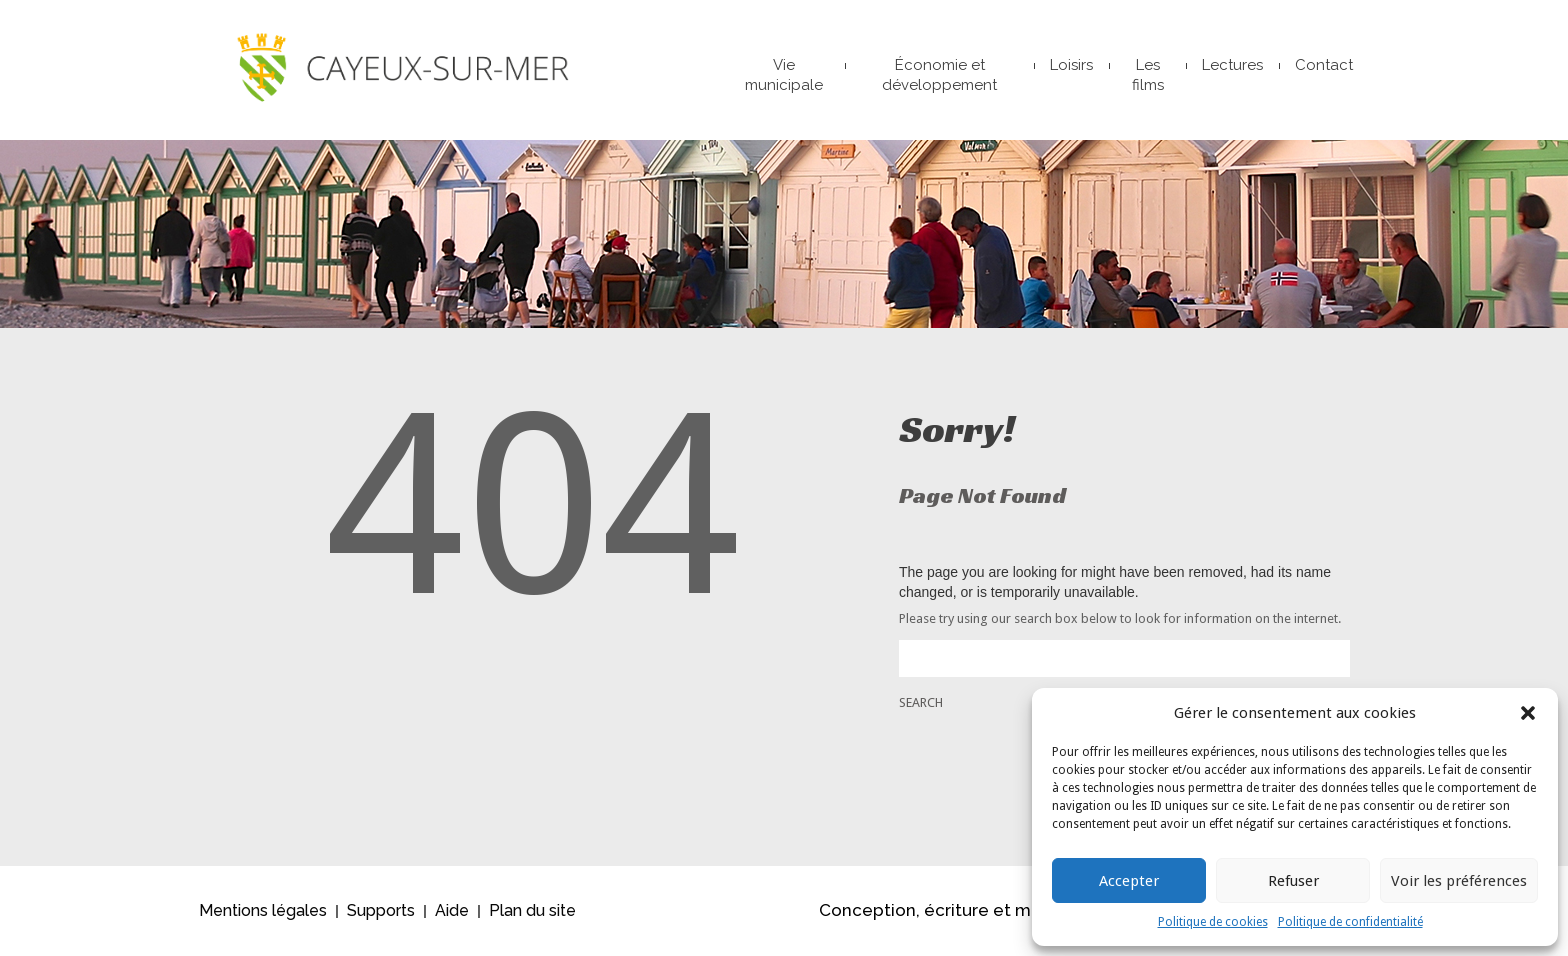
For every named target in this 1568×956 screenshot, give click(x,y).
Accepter (1129, 881)
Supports (381, 910)
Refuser (1293, 881)
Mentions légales (263, 910)
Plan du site (532, 910)
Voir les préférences (1459, 881)
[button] (1528, 713)
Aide (452, 910)
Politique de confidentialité (1350, 922)
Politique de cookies (1213, 922)
